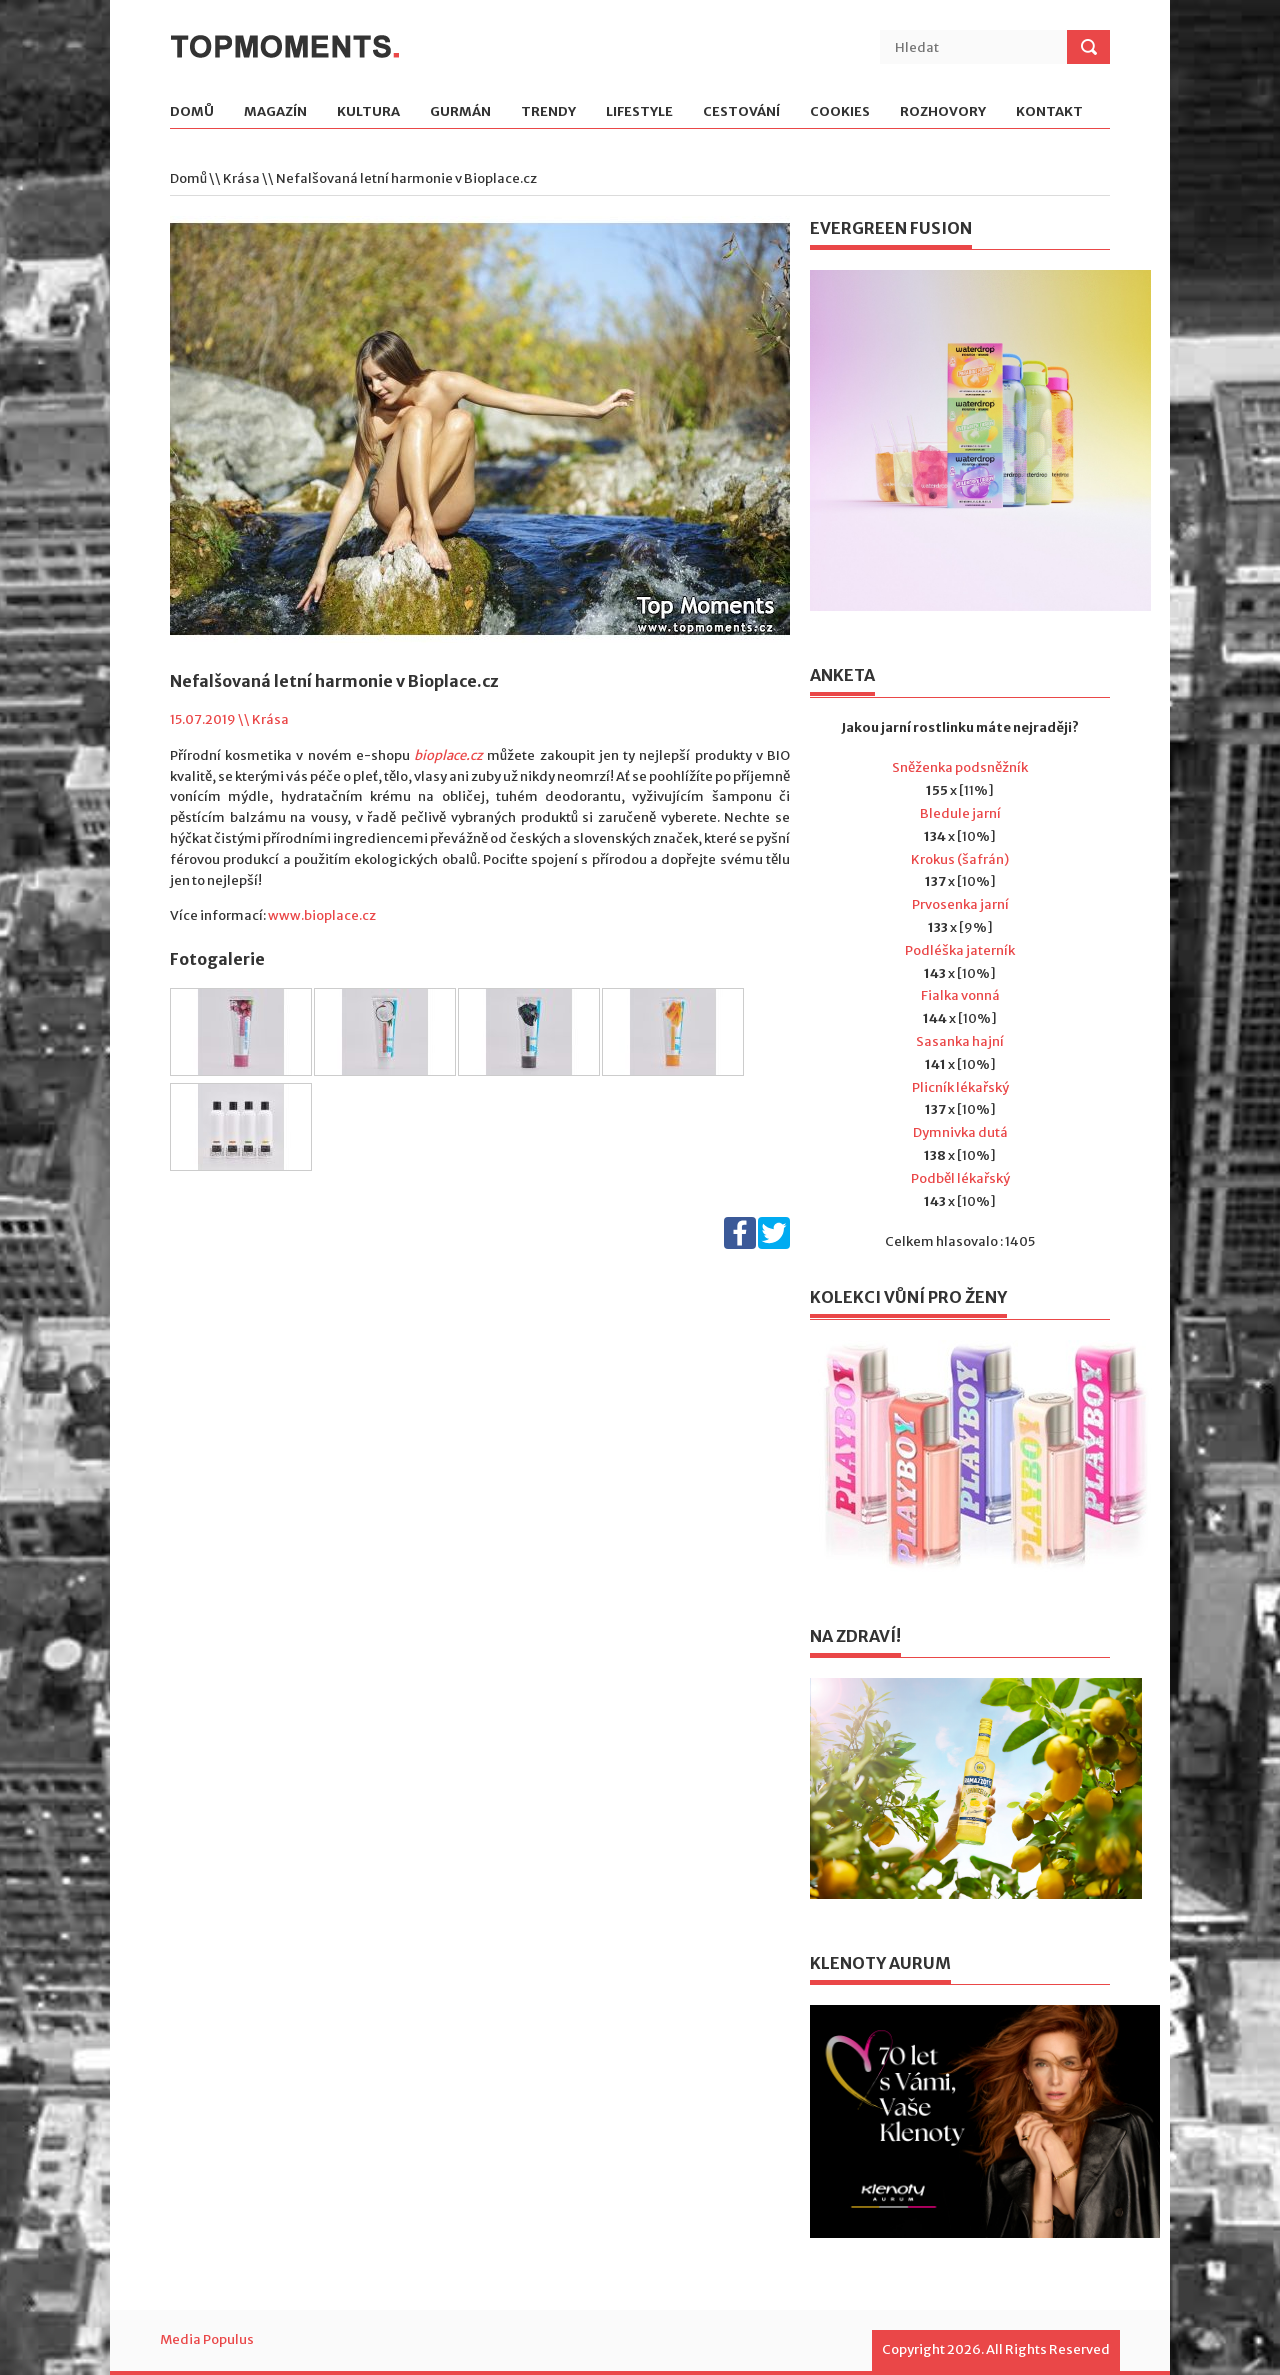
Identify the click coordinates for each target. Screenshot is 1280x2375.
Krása (241, 178)
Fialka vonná (960, 995)
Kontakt (1049, 112)
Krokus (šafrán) (960, 859)
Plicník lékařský (960, 1087)
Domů (192, 112)
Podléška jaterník (960, 950)
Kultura (368, 112)
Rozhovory (943, 112)
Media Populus (207, 2339)
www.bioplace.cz (322, 915)
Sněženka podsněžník (960, 767)
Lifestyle (639, 112)
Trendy (548, 112)
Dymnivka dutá (960, 1132)
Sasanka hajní (960, 1041)
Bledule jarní (960, 813)
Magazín (275, 112)
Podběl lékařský (960, 1178)
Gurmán (460, 112)
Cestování (741, 112)
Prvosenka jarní (960, 904)
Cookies (840, 112)
